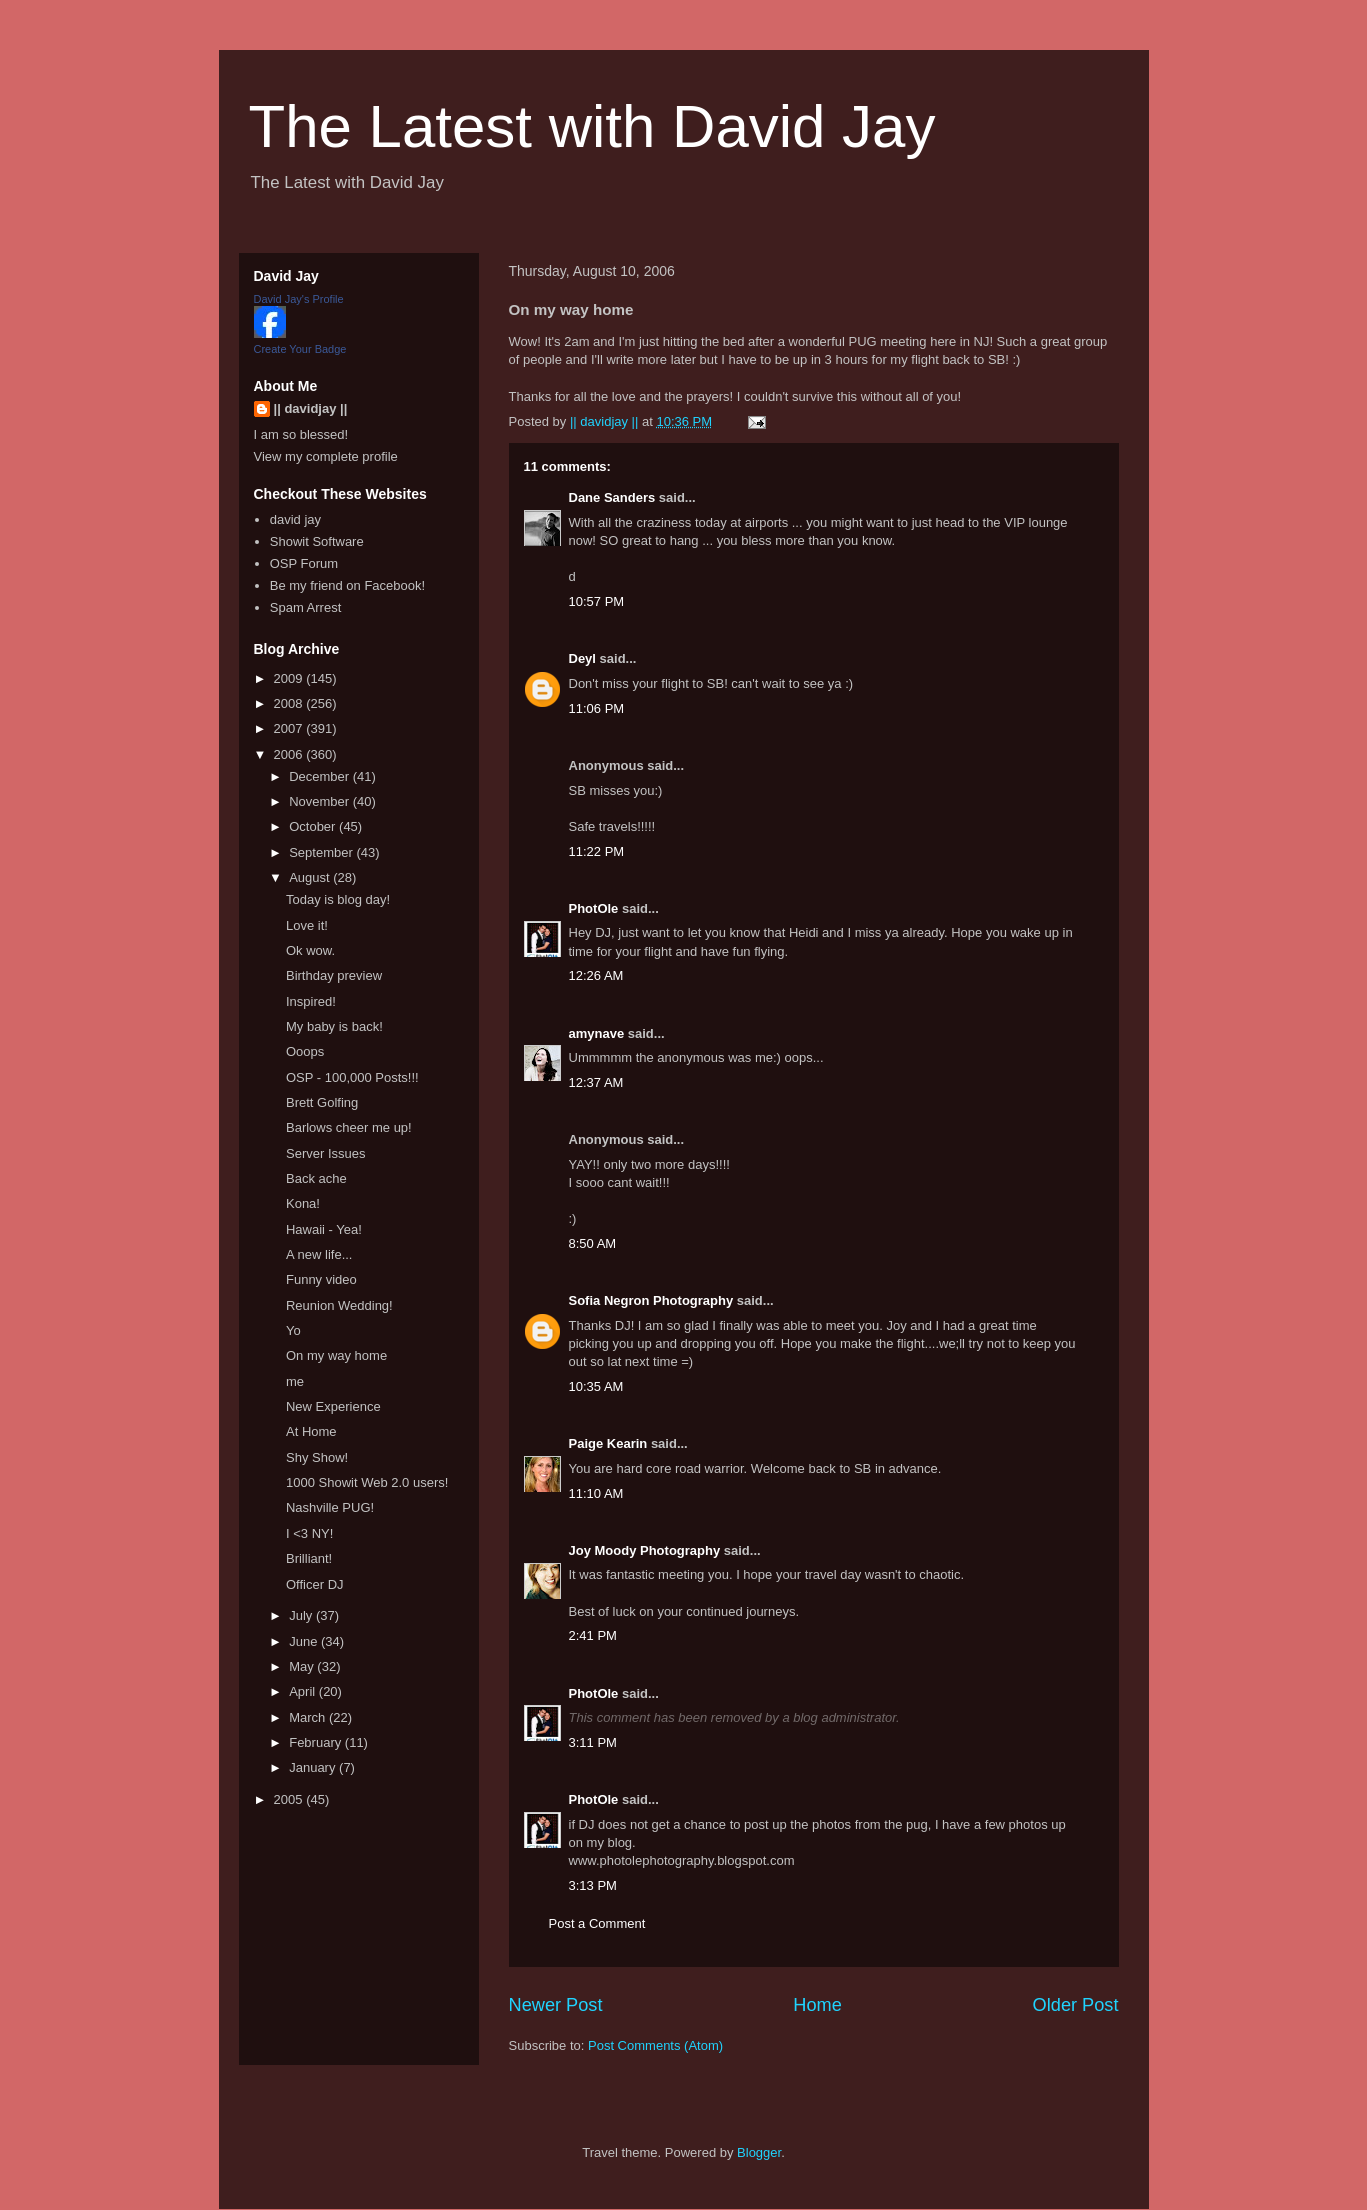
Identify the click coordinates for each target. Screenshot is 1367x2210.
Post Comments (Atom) (655, 2045)
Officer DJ (315, 1584)
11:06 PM (597, 708)
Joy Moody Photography (645, 1550)
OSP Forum (304, 563)
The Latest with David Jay (592, 126)
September (322, 852)
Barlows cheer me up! (349, 1127)
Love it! (307, 925)
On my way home (336, 1355)
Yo (293, 1330)
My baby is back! (334, 1026)
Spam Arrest (306, 607)
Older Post (1076, 2005)
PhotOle (594, 908)
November (321, 801)
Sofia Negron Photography (651, 1300)
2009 (290, 678)
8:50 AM (593, 1243)
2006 (290, 754)
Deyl (582, 658)
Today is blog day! (338, 899)
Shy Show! (317, 1457)
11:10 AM (596, 1493)
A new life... (319, 1254)
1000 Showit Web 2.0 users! (367, 1482)
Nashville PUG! (330, 1507)
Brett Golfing (322, 1102)
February (317, 1742)
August (311, 877)
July (302, 1615)
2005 (290, 1799)
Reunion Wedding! (339, 1305)
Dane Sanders (612, 497)
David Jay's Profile (299, 299)
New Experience (333, 1406)
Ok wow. (310, 950)
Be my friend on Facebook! (347, 585)
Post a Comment (597, 1923)
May (303, 1666)
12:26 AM (596, 975)
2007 (290, 728)
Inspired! (311, 1001)
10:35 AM (596, 1386)
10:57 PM (597, 601)
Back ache (316, 1178)
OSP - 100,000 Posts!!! (352, 1077)
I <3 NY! (309, 1533)
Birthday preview (334, 975)
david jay (295, 519)
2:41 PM (593, 1635)
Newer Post (556, 2005)
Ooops (305, 1051)
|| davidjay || (311, 408)
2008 (290, 703)
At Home (311, 1431)
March (309, 1717)
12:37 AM (596, 1082)
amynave (597, 1033)
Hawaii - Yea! (324, 1229)
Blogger (759, 2152)
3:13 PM (593, 1885)
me (295, 1381)
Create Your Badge (300, 349)
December (321, 776)
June (305, 1641)
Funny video (321, 1279)
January (314, 1767)
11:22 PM (597, 851)
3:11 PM (593, 1742)
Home (817, 2005)
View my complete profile (326, 456)
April (304, 1691)
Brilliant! (309, 1558)
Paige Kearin (608, 1443)
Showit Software (317, 541)
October (314, 826)
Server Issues (325, 1153)
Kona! (303, 1203)
